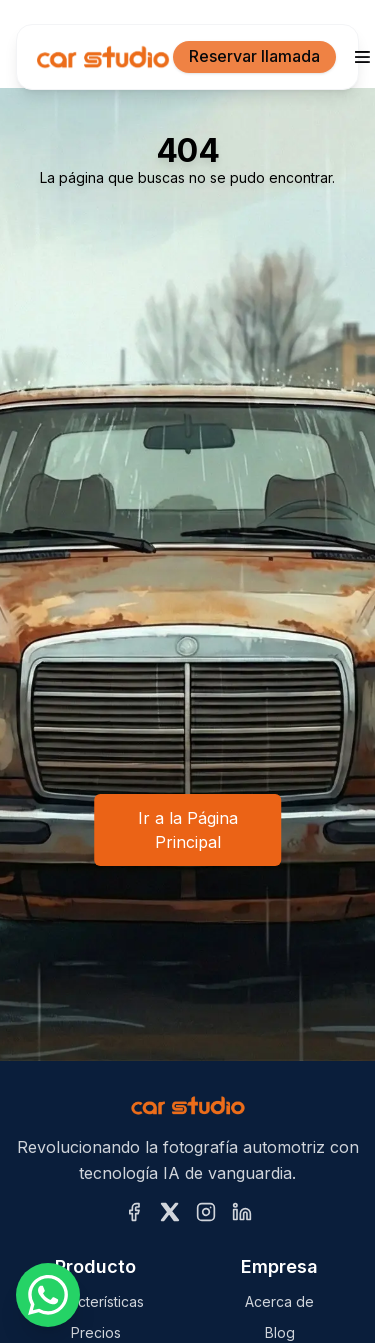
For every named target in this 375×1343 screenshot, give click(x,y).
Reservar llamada (254, 56)
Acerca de (279, 1301)
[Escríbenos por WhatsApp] (48, 1295)
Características (95, 1301)
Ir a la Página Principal (188, 830)
